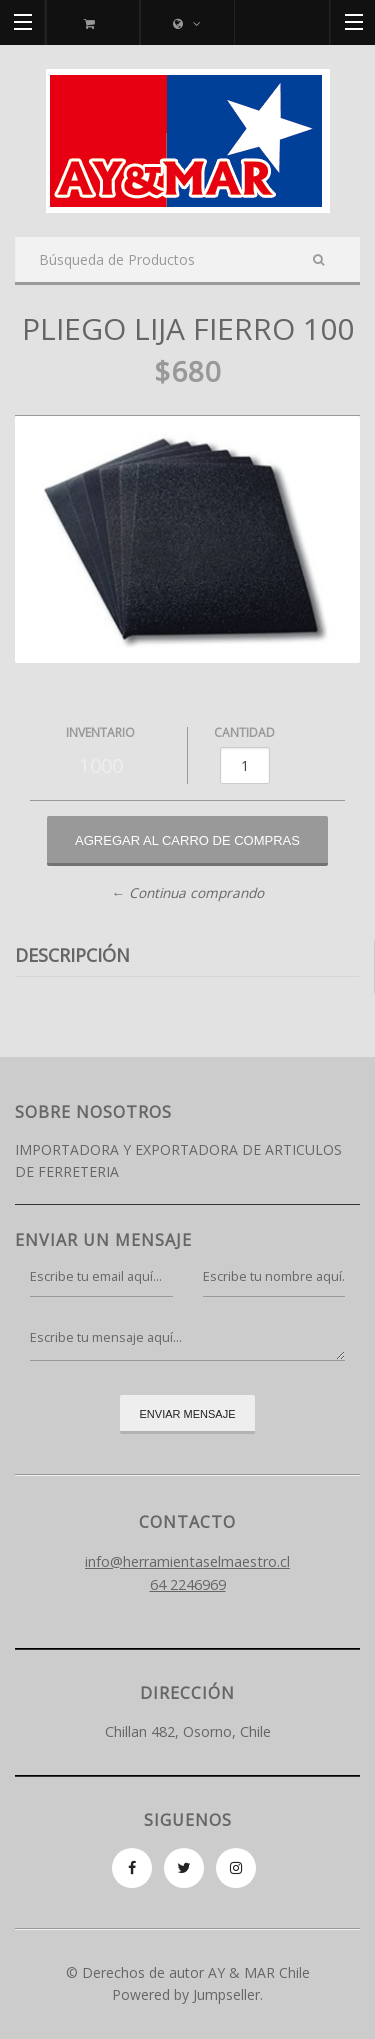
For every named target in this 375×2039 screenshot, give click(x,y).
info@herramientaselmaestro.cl (187, 1561)
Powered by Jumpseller (186, 1994)
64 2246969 (188, 1584)
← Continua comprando (187, 893)
